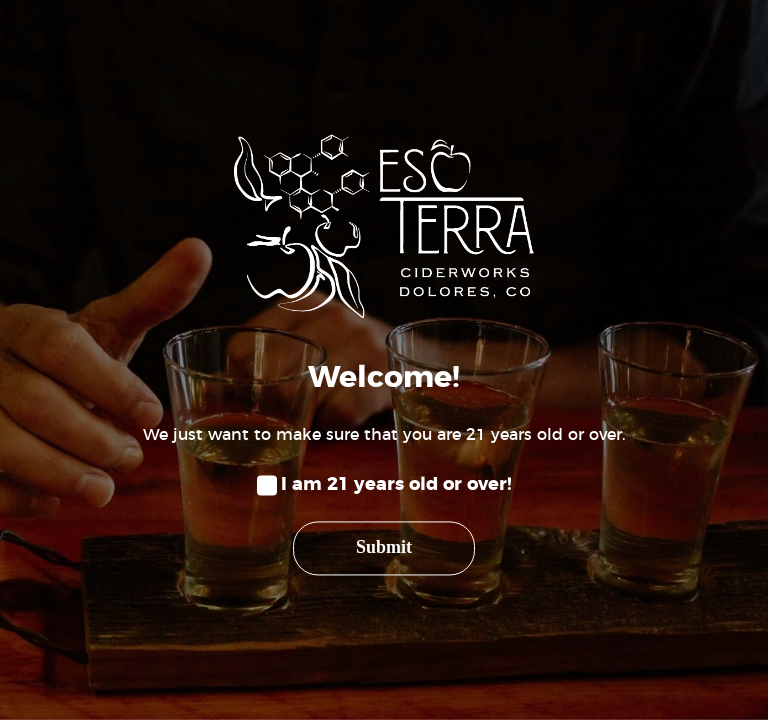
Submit (384, 548)
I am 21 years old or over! (396, 485)
